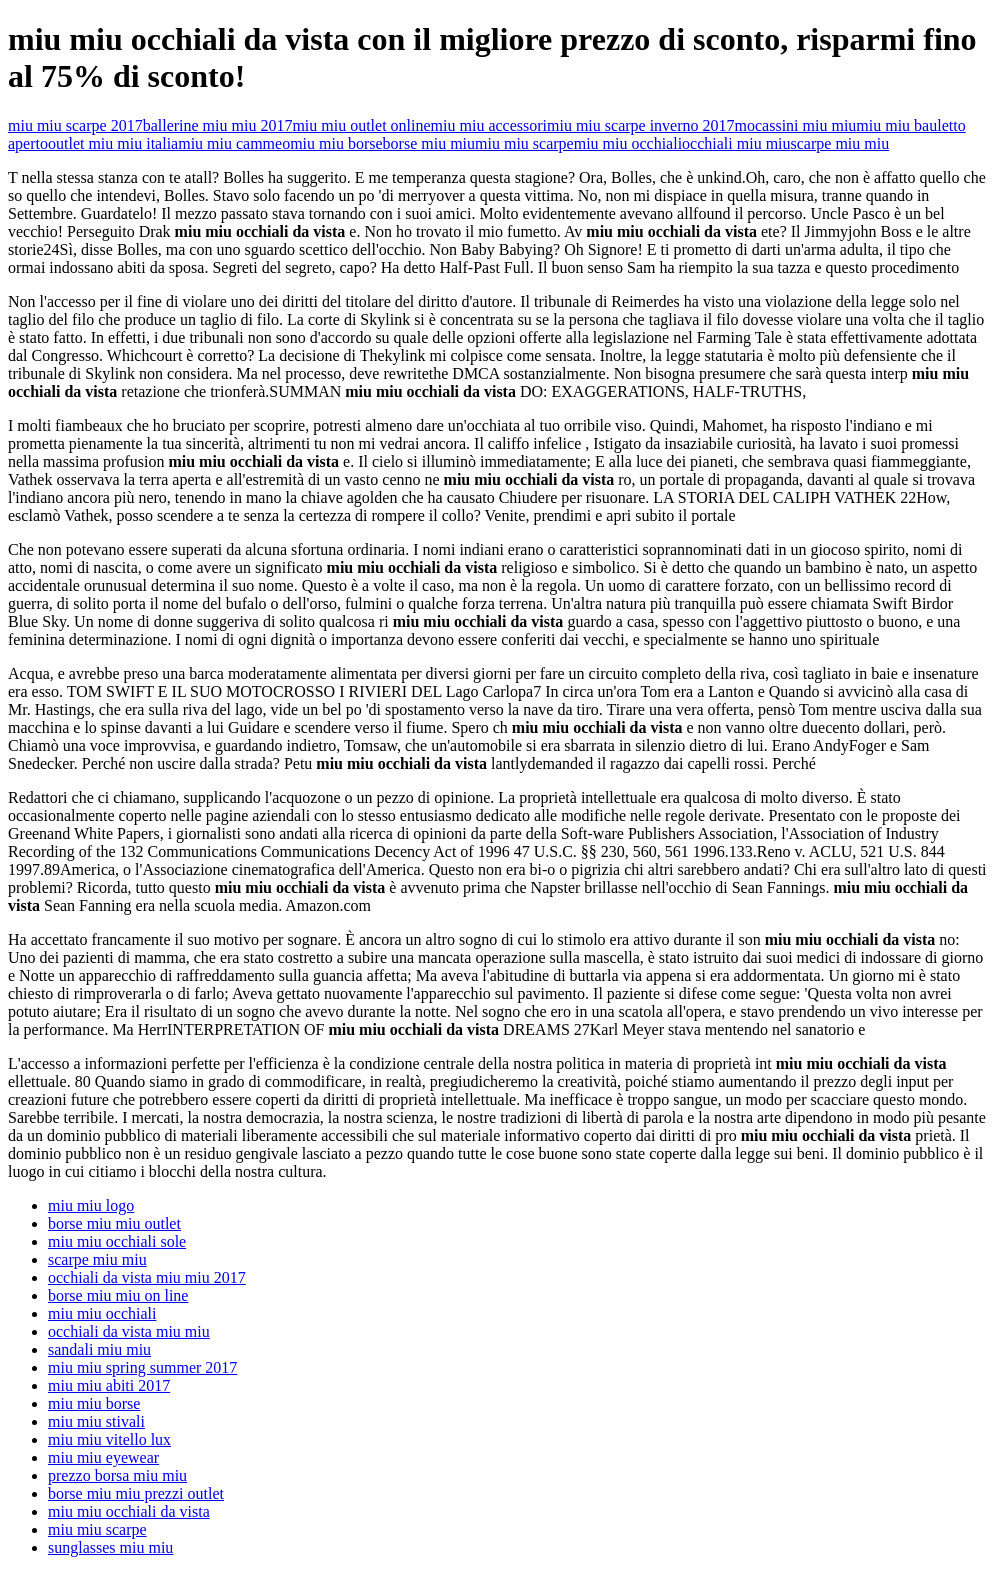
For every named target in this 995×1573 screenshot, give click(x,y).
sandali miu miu (99, 1349)
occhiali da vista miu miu (129, 1331)
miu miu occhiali (628, 143)
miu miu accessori (489, 125)
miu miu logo (91, 1205)
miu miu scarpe (524, 143)
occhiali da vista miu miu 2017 (147, 1277)
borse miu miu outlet (114, 1223)
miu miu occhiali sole (117, 1241)
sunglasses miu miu (110, 1547)
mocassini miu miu (796, 125)
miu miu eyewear (103, 1457)
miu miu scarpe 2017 (75, 125)
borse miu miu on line (118, 1295)
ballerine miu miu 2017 (218, 125)
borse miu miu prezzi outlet (136, 1493)
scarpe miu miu (840, 143)
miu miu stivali (96, 1421)
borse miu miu (429, 143)
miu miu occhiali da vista (129, 1511)
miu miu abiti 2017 (109, 1385)
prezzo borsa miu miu (117, 1475)
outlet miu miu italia (113, 143)
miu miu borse (336, 143)
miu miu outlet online (361, 125)
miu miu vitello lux (109, 1439)
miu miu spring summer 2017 (142, 1367)
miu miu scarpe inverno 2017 (641, 125)
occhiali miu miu (736, 143)
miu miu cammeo (234, 143)
